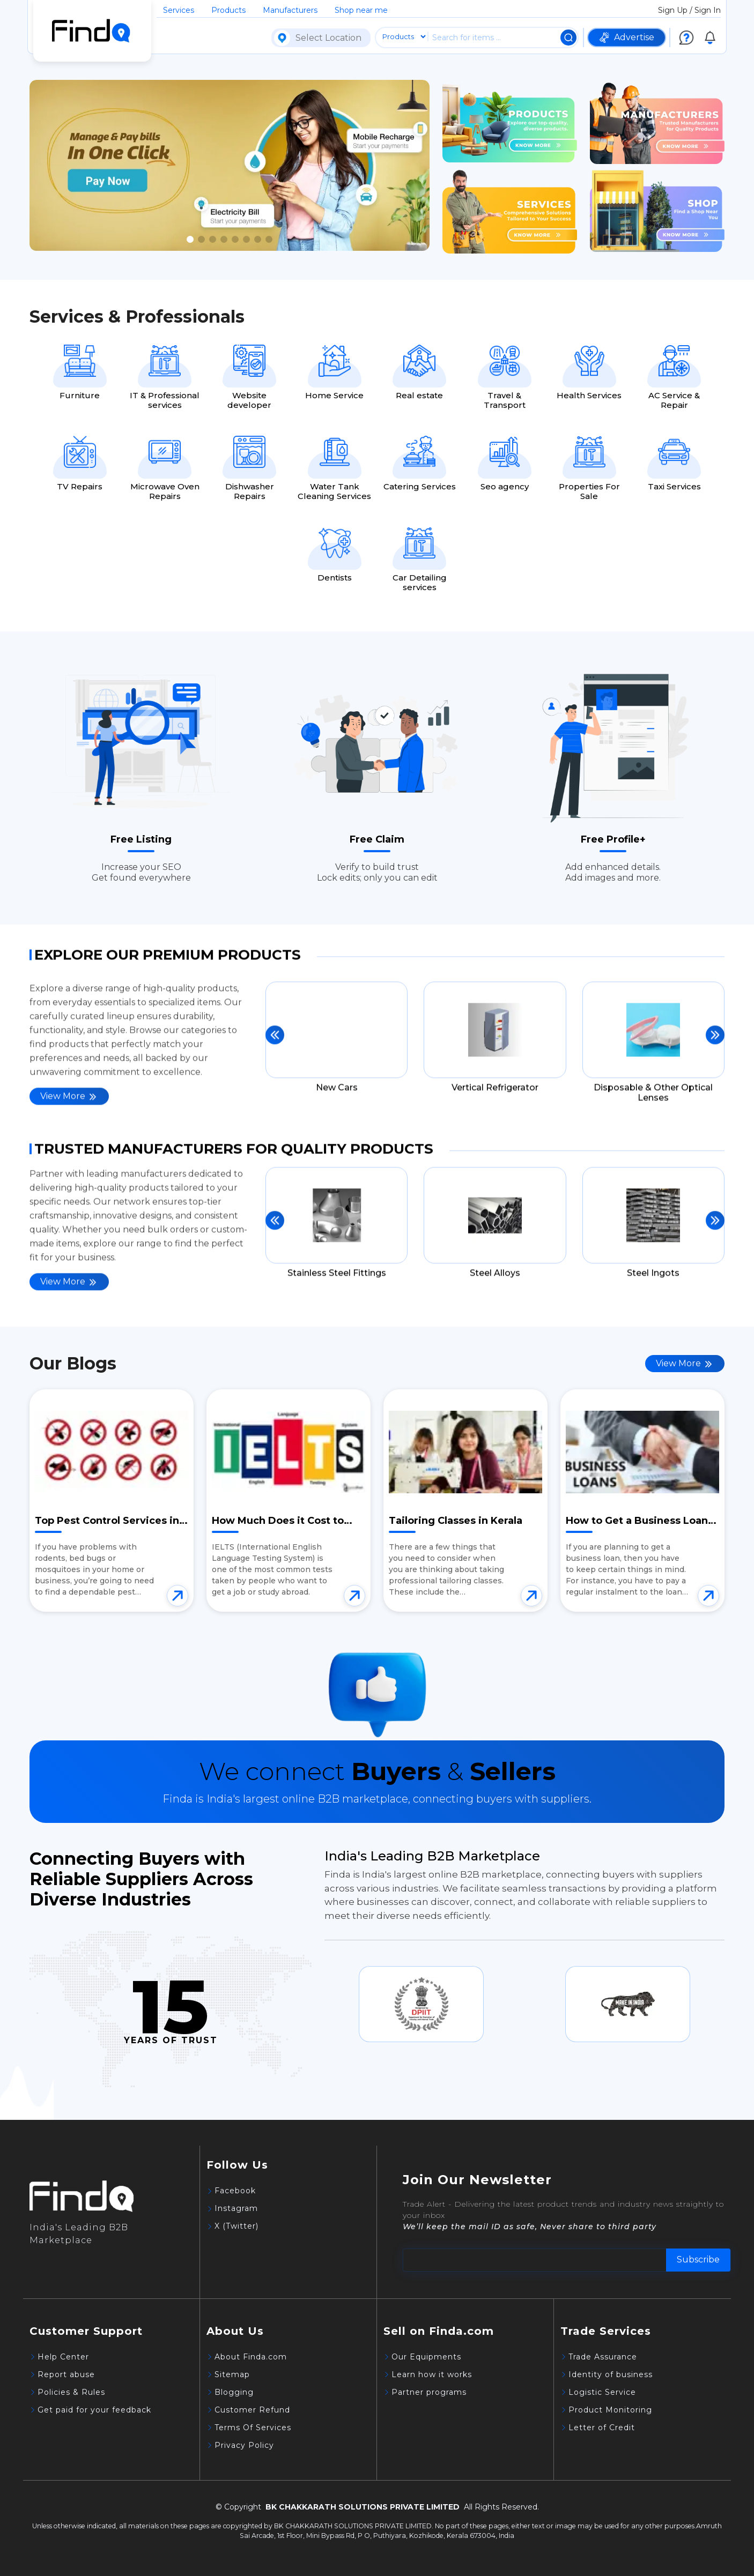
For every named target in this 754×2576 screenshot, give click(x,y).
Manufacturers (290, 10)
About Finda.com (251, 2357)
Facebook (235, 2190)
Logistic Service (602, 2392)
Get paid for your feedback (94, 2410)
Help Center (63, 2357)
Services (178, 10)
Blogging (234, 2392)
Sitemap (232, 2374)
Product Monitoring (610, 2410)
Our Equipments (426, 2357)
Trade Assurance (602, 2357)
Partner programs (429, 2392)
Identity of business (610, 2374)
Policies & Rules (71, 2392)
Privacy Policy (244, 2445)
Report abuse (66, 2374)
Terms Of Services (253, 2427)
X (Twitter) (236, 2226)
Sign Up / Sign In (689, 10)
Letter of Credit (601, 2427)
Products (228, 10)
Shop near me (361, 10)
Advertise (626, 37)
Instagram (236, 2208)
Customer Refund (252, 2410)
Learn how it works (431, 2374)
